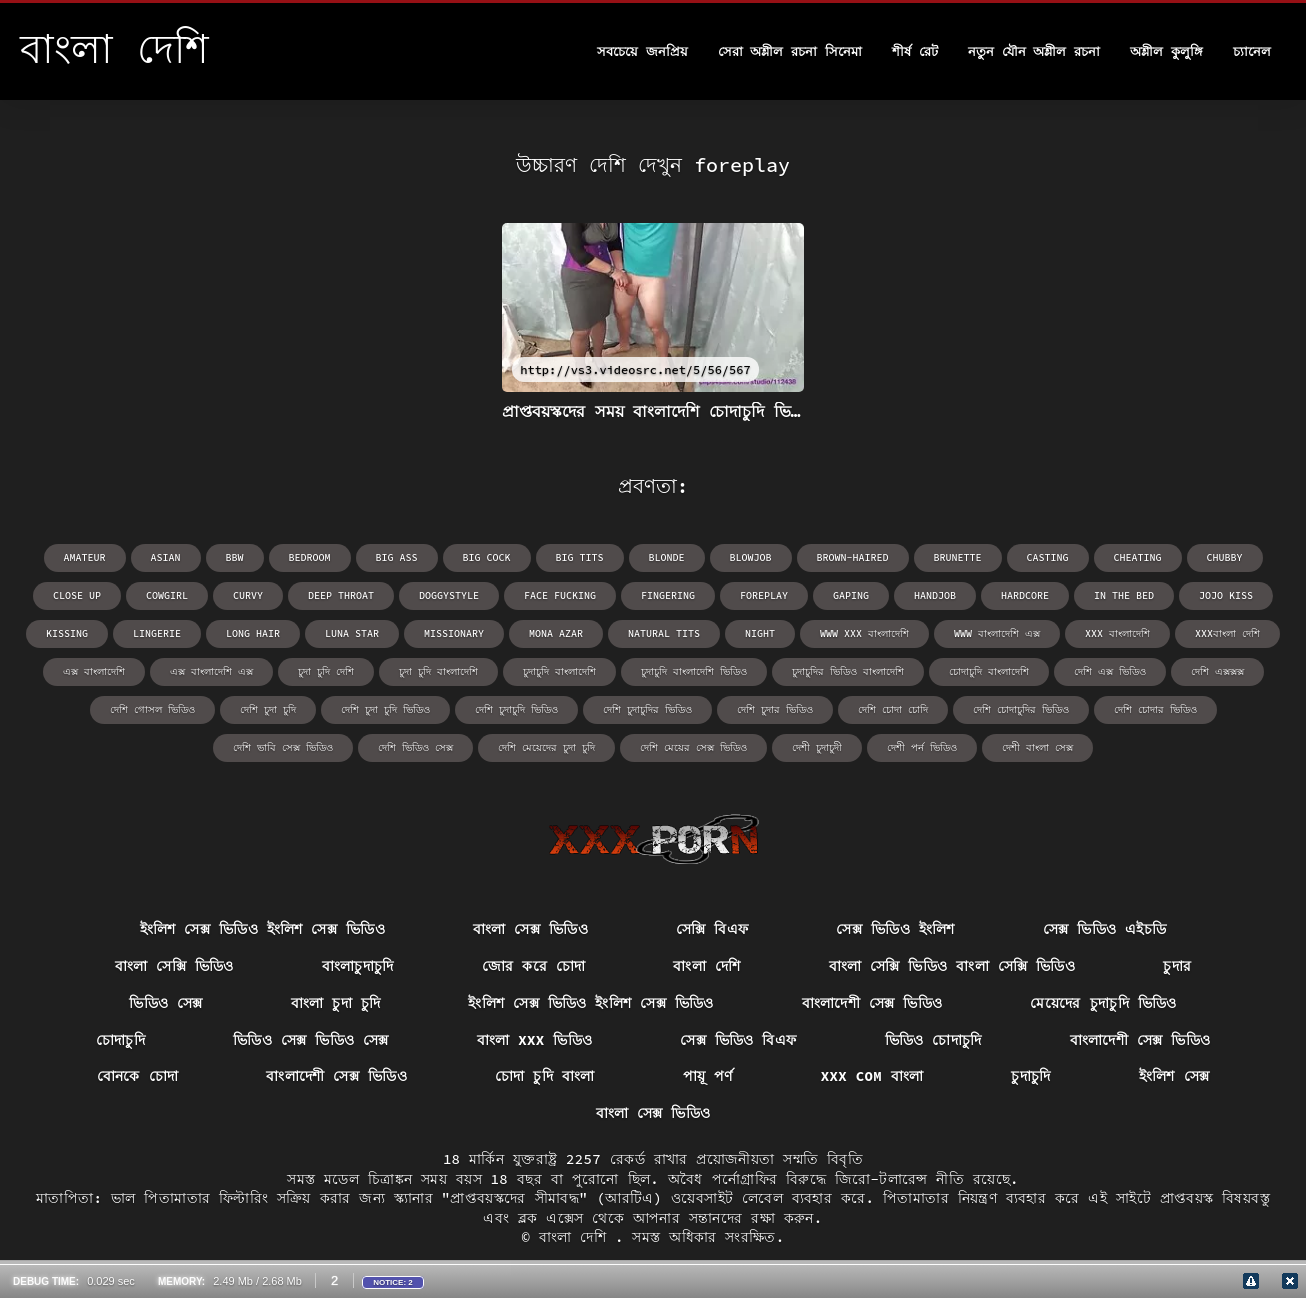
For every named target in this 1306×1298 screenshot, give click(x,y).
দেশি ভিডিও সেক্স (415, 747)
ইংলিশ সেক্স (1174, 1076)
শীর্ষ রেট (915, 51)
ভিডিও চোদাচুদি (933, 1040)
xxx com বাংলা (872, 1076)
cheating (1138, 557)
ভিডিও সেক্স (166, 1003)
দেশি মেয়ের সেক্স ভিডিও (693, 747)
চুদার (1177, 966)
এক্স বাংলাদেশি (94, 671)
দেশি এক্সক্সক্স (1217, 671)
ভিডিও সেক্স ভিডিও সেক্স (311, 1040)
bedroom (310, 557)
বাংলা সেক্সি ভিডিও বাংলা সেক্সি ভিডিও (952, 966)
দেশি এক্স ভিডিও (1110, 671)
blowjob (751, 557)
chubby (1225, 557)
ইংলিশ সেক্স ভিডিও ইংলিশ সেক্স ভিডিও (262, 929)
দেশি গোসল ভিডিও (152, 709)
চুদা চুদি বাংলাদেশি (438, 671)
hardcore (1025, 595)
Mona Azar (556, 633)
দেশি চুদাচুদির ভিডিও (647, 709)
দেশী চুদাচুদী (817, 747)
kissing (67, 633)
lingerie (157, 633)
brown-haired (853, 557)
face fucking (560, 595)
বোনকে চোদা (138, 1076)
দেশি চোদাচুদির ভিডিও (1021, 709)
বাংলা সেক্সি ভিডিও (174, 966)
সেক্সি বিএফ (712, 929)
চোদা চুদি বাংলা (545, 1076)
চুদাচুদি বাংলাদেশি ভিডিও (694, 671)
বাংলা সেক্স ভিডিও (530, 929)
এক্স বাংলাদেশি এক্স (211, 671)
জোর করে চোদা (534, 966)
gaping (851, 595)
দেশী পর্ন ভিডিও (922, 747)
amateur (85, 557)
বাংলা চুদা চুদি (336, 1003)
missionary (454, 633)
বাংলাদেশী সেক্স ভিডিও (872, 1003)
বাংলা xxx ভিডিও (535, 1040)
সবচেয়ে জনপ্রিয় (642, 51)
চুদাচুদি (1030, 1076)
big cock (487, 557)
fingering (668, 595)
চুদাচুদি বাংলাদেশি (559, 671)
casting (1048, 557)
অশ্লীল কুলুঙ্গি (1166, 51)
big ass (397, 557)
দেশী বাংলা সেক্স (1037, 747)
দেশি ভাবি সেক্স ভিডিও (283, 747)
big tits (580, 557)
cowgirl (167, 595)
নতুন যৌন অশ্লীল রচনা (1034, 51)
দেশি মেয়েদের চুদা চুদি (546, 747)
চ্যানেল (1252, 51)
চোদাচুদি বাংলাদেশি (989, 671)
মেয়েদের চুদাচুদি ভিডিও (1103, 1003)
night (760, 633)
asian (166, 557)
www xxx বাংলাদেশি (864, 633)
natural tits (664, 633)
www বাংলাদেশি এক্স (997, 633)
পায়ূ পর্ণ (708, 1076)
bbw (235, 557)
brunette (958, 557)
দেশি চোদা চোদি (893, 709)
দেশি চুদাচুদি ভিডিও (516, 709)
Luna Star (352, 633)
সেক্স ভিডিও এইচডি (1105, 929)
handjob (935, 595)
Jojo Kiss (1226, 595)
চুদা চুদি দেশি (326, 671)
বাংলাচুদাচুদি (358, 966)
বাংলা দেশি (706, 966)
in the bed (1124, 595)
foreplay (764, 595)
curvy (248, 595)
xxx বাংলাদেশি (1117, 633)
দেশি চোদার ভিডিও (1155, 709)
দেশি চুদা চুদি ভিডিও (385, 709)
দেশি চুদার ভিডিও (775, 709)
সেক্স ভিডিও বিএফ (738, 1040)
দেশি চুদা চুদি (268, 709)
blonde (667, 557)
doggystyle (449, 595)
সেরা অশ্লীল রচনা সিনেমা (790, 51)
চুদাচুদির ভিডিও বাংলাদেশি (848, 671)
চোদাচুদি (120, 1040)
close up (77, 595)
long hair (253, 633)
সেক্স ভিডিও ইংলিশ (895, 929)
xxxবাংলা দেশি (1227, 633)
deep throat (341, 595)
